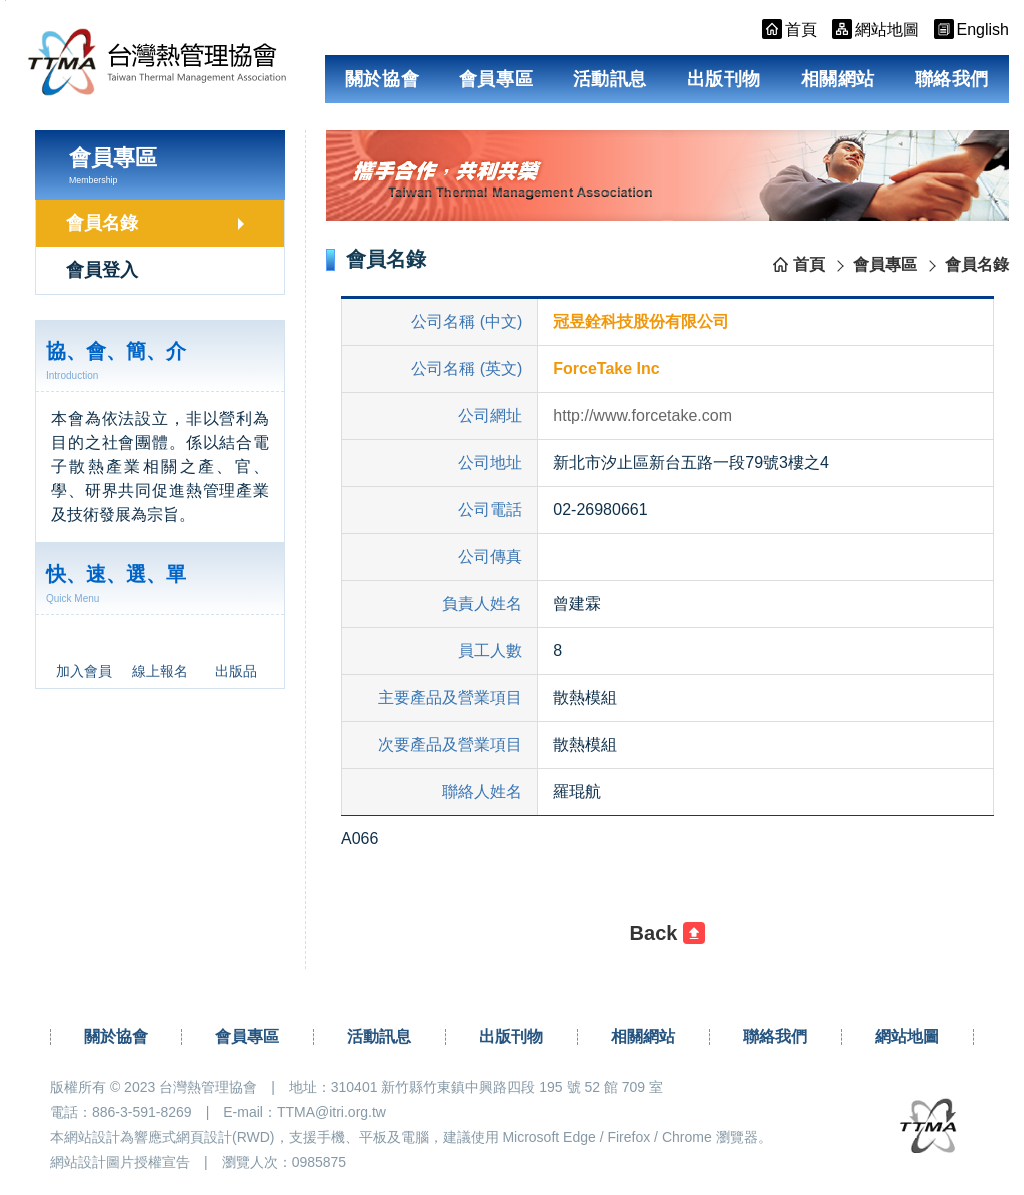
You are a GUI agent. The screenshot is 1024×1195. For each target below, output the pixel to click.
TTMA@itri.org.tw (331, 1112)
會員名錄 (102, 223)
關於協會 (382, 79)
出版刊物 (724, 79)
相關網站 (838, 79)
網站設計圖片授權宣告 (120, 1162)
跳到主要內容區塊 (5, 0)
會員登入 (102, 270)
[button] (667, 933)
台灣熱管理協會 (162, 62)
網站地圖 (907, 1036)
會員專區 (496, 79)
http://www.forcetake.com (642, 415)
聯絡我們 (952, 79)
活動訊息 (610, 79)
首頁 (809, 264)
